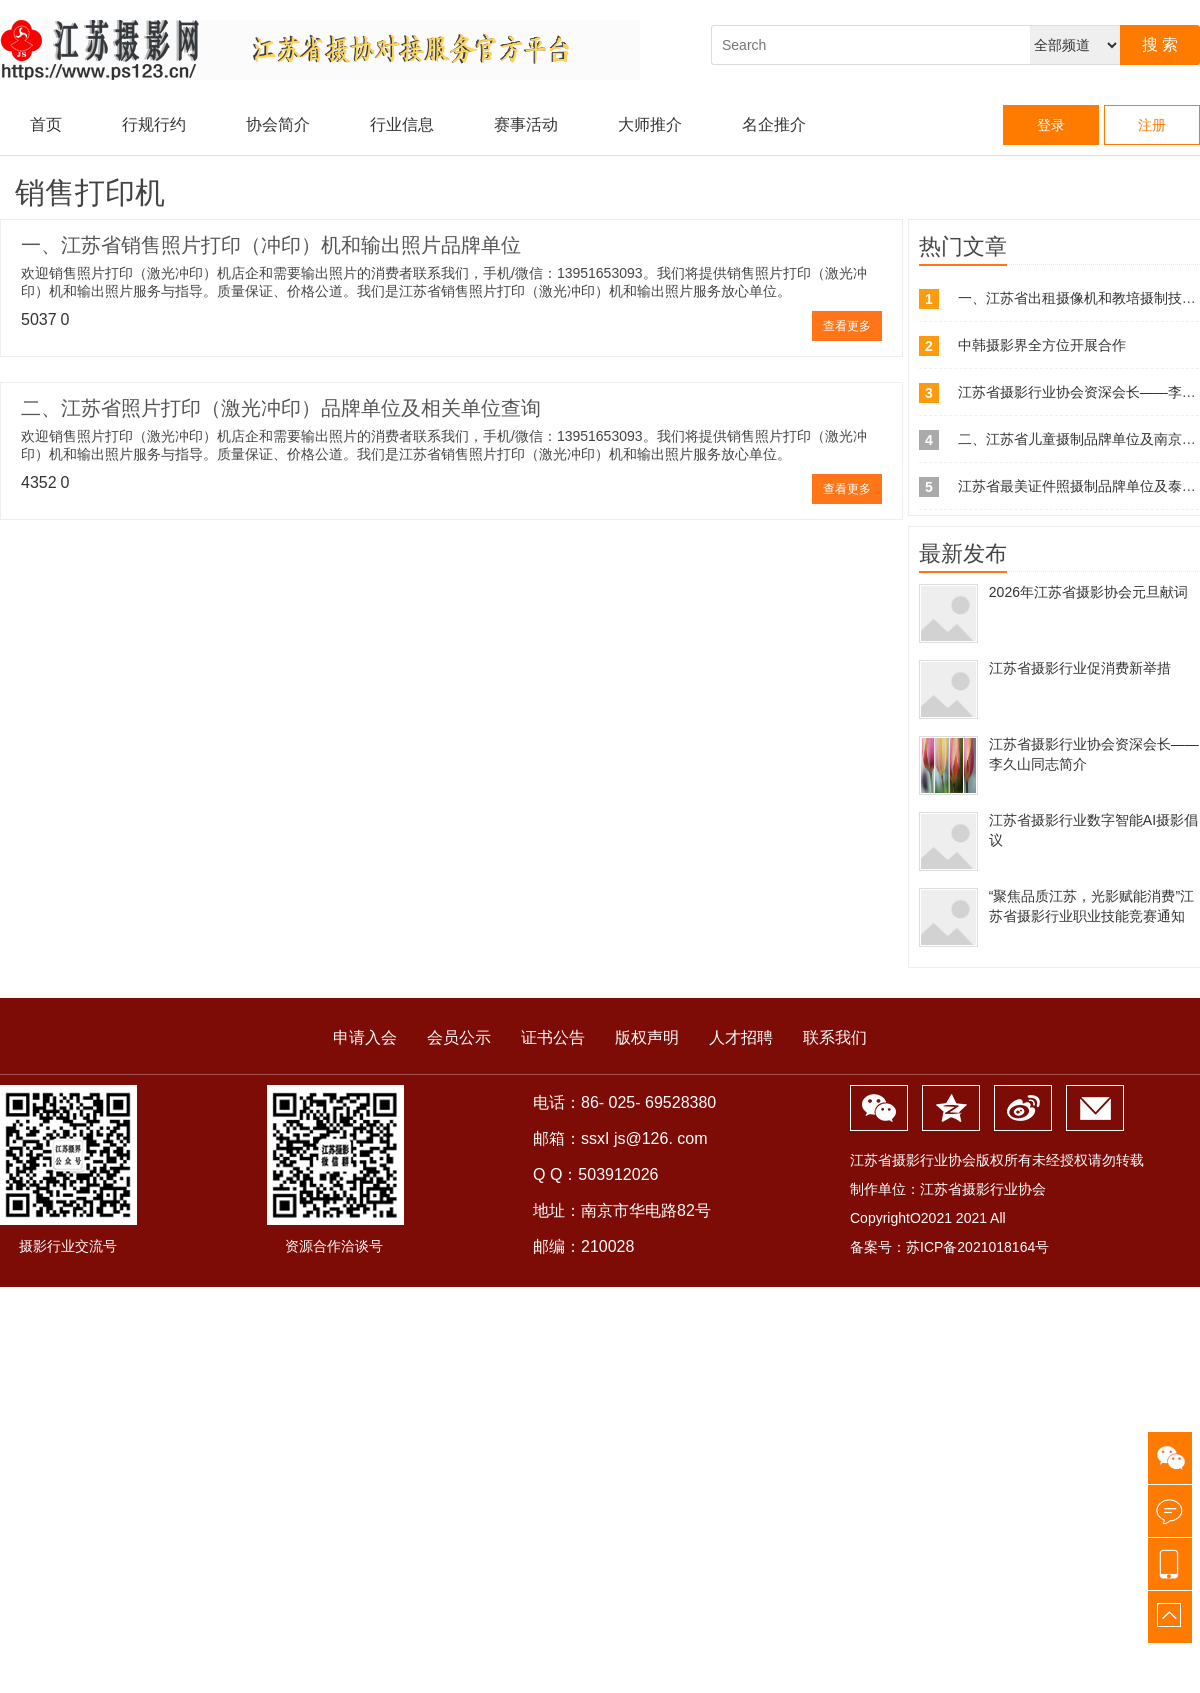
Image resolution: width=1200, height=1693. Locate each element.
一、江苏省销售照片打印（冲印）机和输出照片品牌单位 (271, 245)
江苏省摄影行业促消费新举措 (1080, 668)
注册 (1152, 125)
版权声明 (647, 1037)
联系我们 (835, 1037)
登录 (1051, 125)
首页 (46, 124)
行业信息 (402, 124)
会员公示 (459, 1037)
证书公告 (553, 1037)
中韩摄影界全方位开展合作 (1042, 345)
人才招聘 (741, 1037)
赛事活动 (526, 124)
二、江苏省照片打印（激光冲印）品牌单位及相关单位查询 (281, 408)
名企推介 (774, 124)
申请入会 (365, 1037)
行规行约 (154, 124)
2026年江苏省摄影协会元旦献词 (1088, 592)
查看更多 (847, 326)
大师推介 (650, 124)
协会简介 (278, 124)
